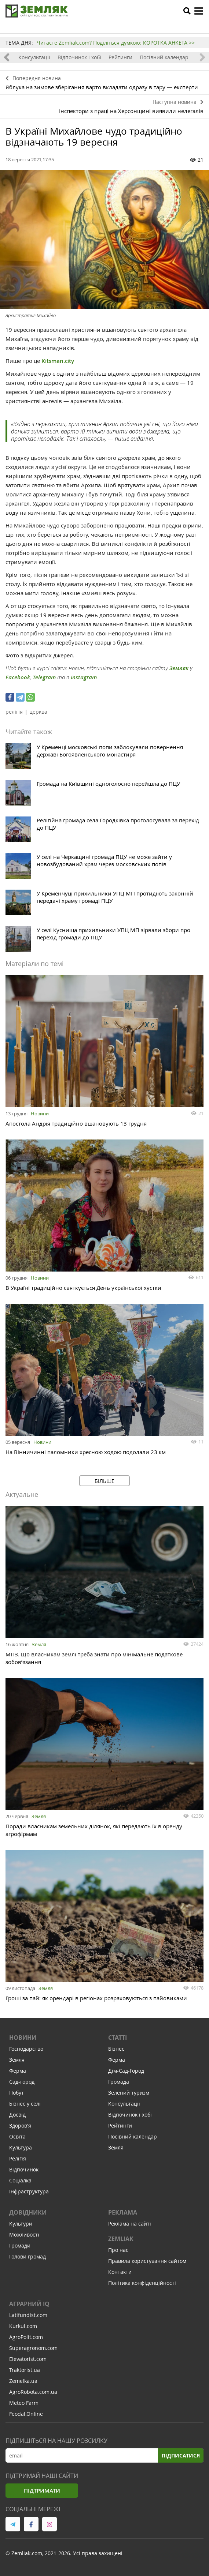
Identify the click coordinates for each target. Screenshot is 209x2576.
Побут (16, 2092)
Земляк (178, 668)
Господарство (26, 2048)
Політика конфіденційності (142, 2282)
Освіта (17, 2136)
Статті (117, 2038)
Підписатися (181, 2455)
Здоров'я (20, 2125)
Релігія (17, 2158)
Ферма (17, 2070)
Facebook (18, 677)
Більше (104, 1480)
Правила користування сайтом (147, 2260)
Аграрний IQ (29, 2304)
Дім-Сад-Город (126, 2070)
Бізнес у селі (25, 2103)
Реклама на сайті (129, 2223)
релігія (14, 711)
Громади (19, 2245)
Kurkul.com (23, 2325)
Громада (118, 2081)
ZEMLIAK (120, 2239)
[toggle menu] (198, 11)
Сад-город (21, 2081)
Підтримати (42, 2490)
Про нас (118, 2249)
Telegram (44, 677)
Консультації (34, 57)
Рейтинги (120, 57)
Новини (40, 1113)
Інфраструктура (29, 2191)
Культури (20, 2223)
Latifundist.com (28, 2315)
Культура (20, 2147)
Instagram (84, 677)
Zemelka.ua (23, 2380)
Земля (39, 1644)
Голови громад (27, 2256)
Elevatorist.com (28, 2358)
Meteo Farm (23, 2402)
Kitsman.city (58, 361)
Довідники (28, 2212)
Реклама (122, 2212)
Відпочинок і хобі (79, 57)
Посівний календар (164, 57)
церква (38, 711)
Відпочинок (23, 2169)
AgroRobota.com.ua (33, 2391)
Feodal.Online (26, 2413)
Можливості (24, 2234)
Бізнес (116, 2048)
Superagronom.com (33, 2347)
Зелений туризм (128, 2092)
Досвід (17, 2114)
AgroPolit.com (26, 2336)
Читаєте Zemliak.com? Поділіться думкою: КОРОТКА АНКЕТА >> (116, 42)
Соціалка (20, 2180)
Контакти (120, 2271)
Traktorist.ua (24, 2369)
